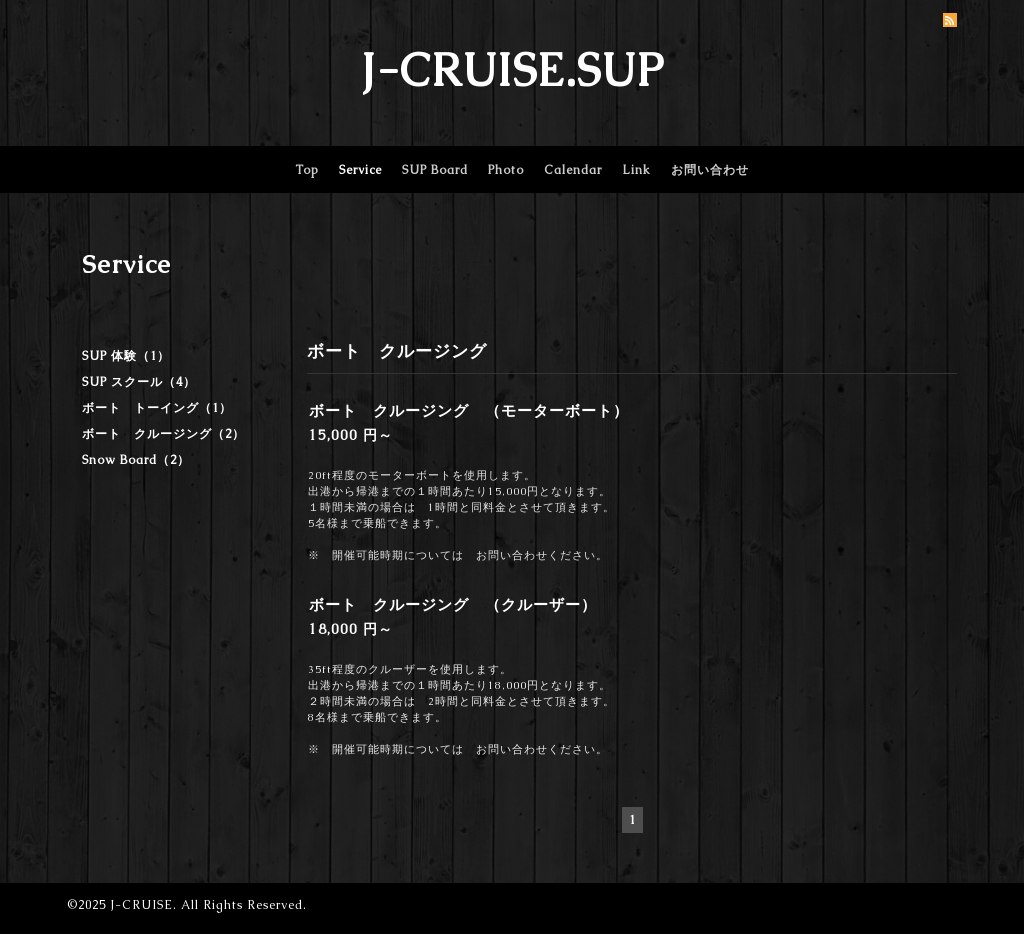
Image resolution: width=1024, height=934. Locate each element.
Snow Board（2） (136, 460)
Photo (506, 170)
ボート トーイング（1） (157, 408)
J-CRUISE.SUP (512, 70)
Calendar (573, 170)
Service (360, 170)
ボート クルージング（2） (163, 434)
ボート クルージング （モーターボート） (469, 410)
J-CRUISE (141, 905)
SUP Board (435, 170)
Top (307, 170)
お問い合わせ (710, 170)
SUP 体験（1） (126, 356)
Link (636, 170)
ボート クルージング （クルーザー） (453, 604)
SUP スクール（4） (139, 382)
